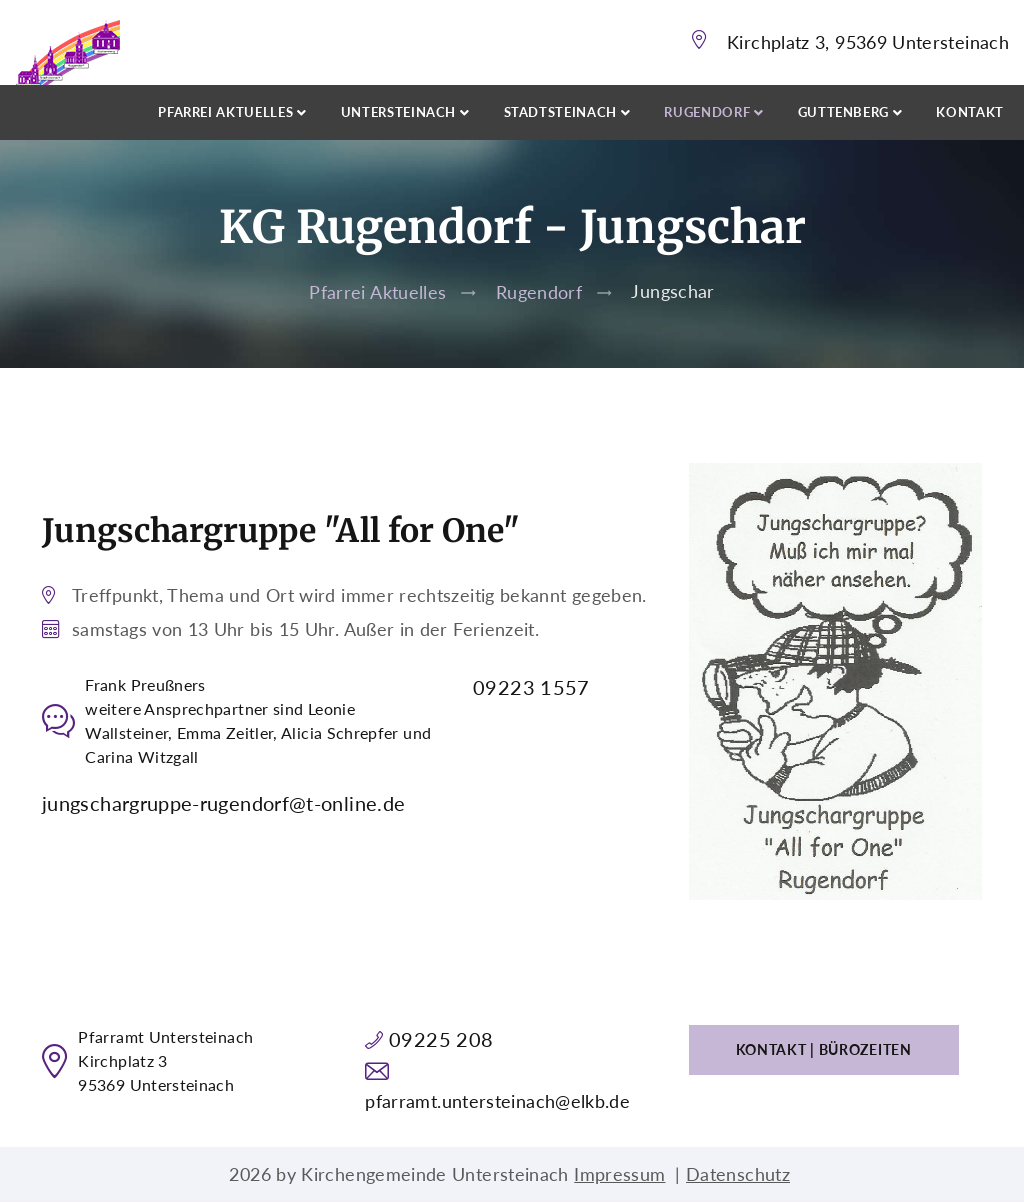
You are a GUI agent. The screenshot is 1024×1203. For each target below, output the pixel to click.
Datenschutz (738, 1174)
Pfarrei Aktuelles (377, 292)
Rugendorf (539, 292)
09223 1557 (531, 687)
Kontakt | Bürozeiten (824, 1049)
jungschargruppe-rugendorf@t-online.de (223, 803)
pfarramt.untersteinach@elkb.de (497, 1101)
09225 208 (441, 1039)
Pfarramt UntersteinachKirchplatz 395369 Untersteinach (165, 1060)
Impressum (619, 1174)
